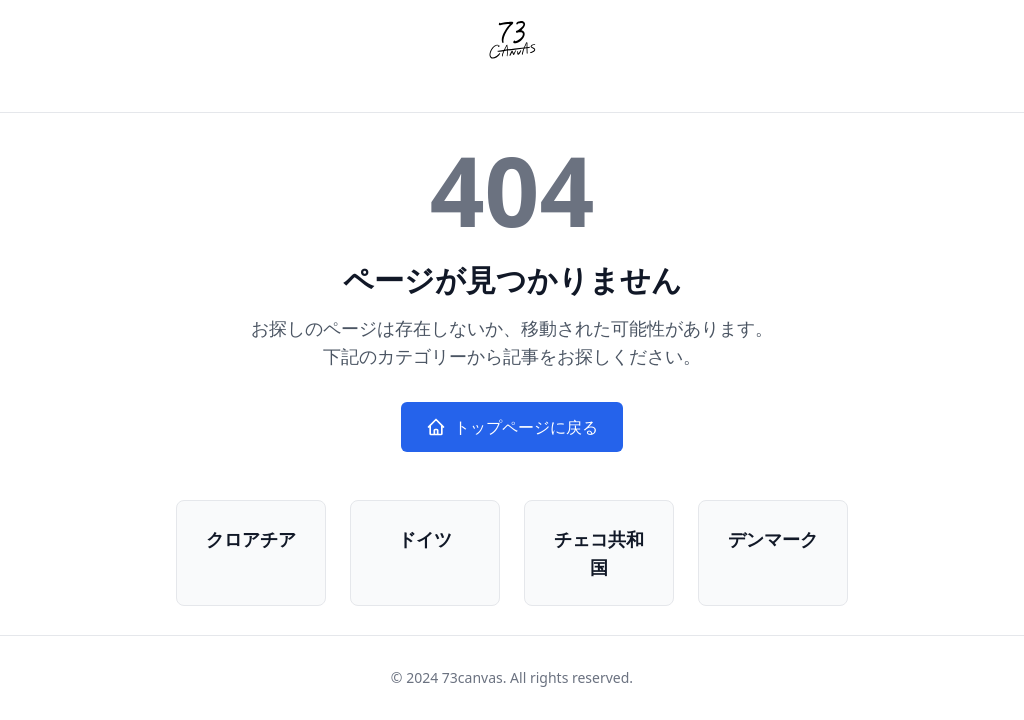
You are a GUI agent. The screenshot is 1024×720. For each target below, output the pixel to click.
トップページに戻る (512, 427)
